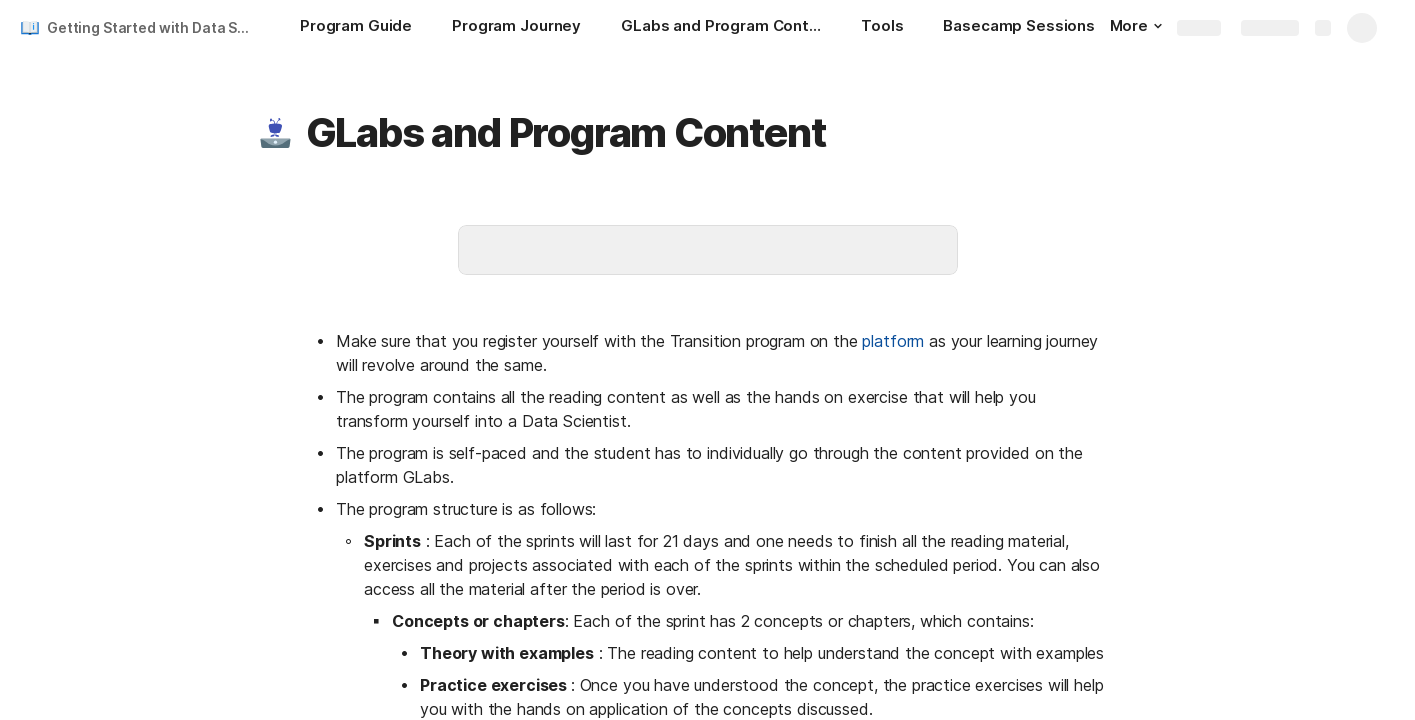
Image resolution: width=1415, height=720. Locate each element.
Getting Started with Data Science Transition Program (153, 27)
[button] (275, 133)
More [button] (1136, 25)
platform (893, 341)
